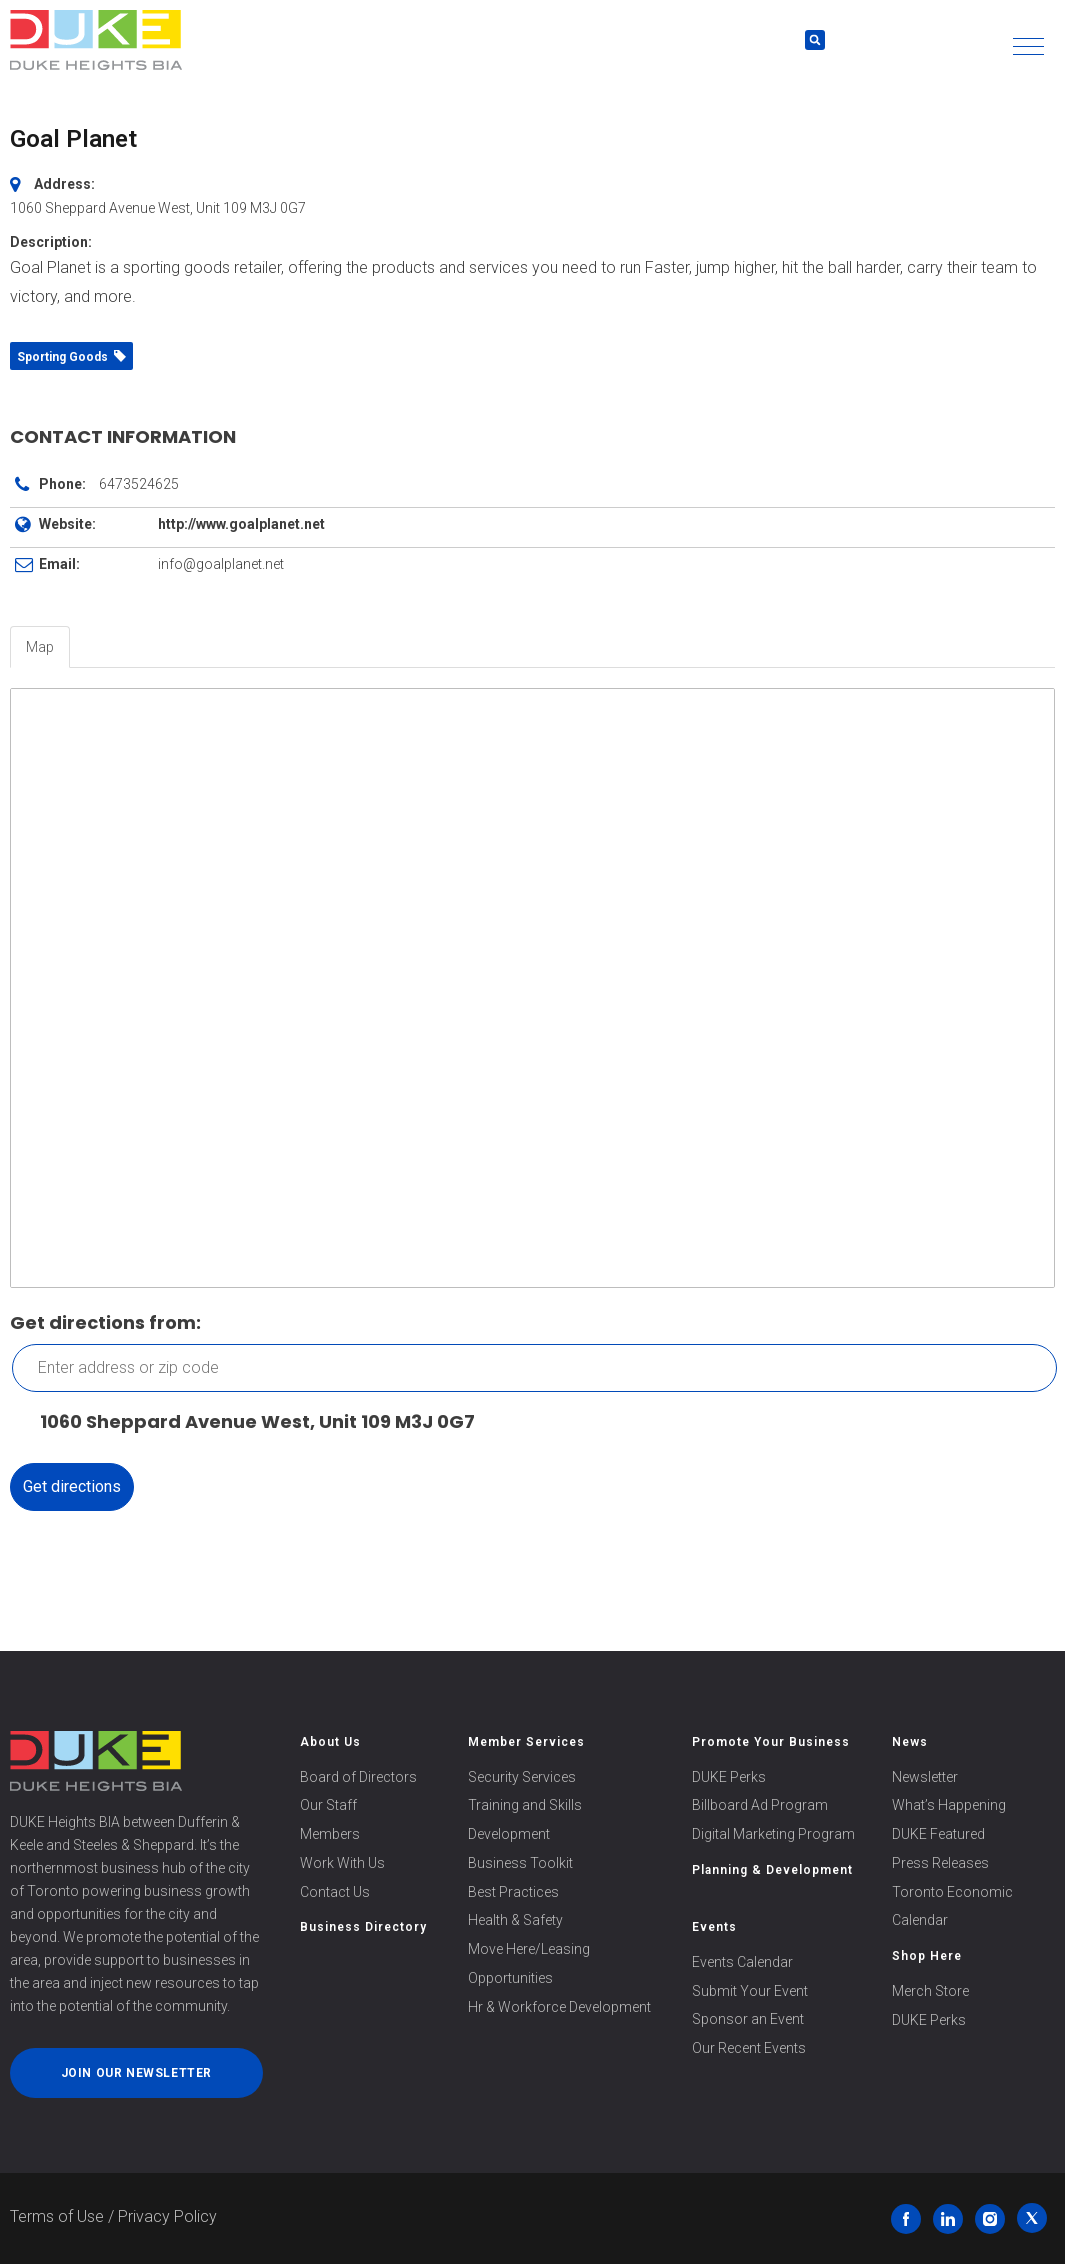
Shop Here (927, 1956)
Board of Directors (358, 1777)
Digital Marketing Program (773, 1834)
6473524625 (139, 484)
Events (714, 1927)
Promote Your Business (771, 1742)
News (910, 1742)
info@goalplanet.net (221, 564)
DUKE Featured (938, 1834)
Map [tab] (40, 647)
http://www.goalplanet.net (241, 524)
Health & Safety (515, 1920)
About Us (330, 1742)
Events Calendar (742, 1962)
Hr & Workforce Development (559, 2007)
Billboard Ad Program (760, 1805)
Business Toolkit (520, 1863)
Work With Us (342, 1863)
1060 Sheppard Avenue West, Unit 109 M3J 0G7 (247, 1422)
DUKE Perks (729, 1777)
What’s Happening (949, 1805)
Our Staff (328, 1805)
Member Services (526, 1742)
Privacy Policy (167, 2216)
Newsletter (925, 1777)
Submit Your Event (750, 1991)
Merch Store (930, 1991)
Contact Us (335, 1892)
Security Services (522, 1777)
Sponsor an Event (748, 2019)
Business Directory (363, 1927)
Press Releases (940, 1863)
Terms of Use (57, 2216)
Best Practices (513, 1892)
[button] (1028, 46)
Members (330, 1834)
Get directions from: (105, 1322)
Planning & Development (772, 1870)
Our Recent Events (749, 2048)
